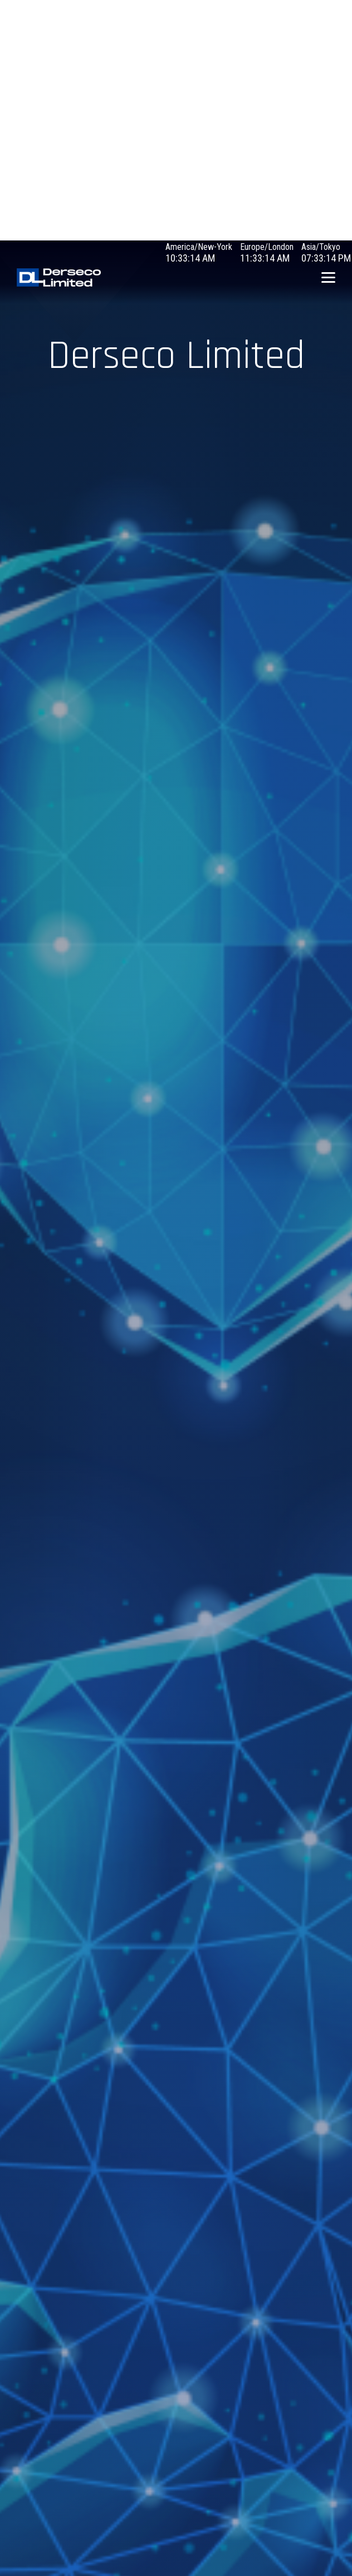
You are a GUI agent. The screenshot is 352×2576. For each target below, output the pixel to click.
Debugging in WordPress (44, 45)
